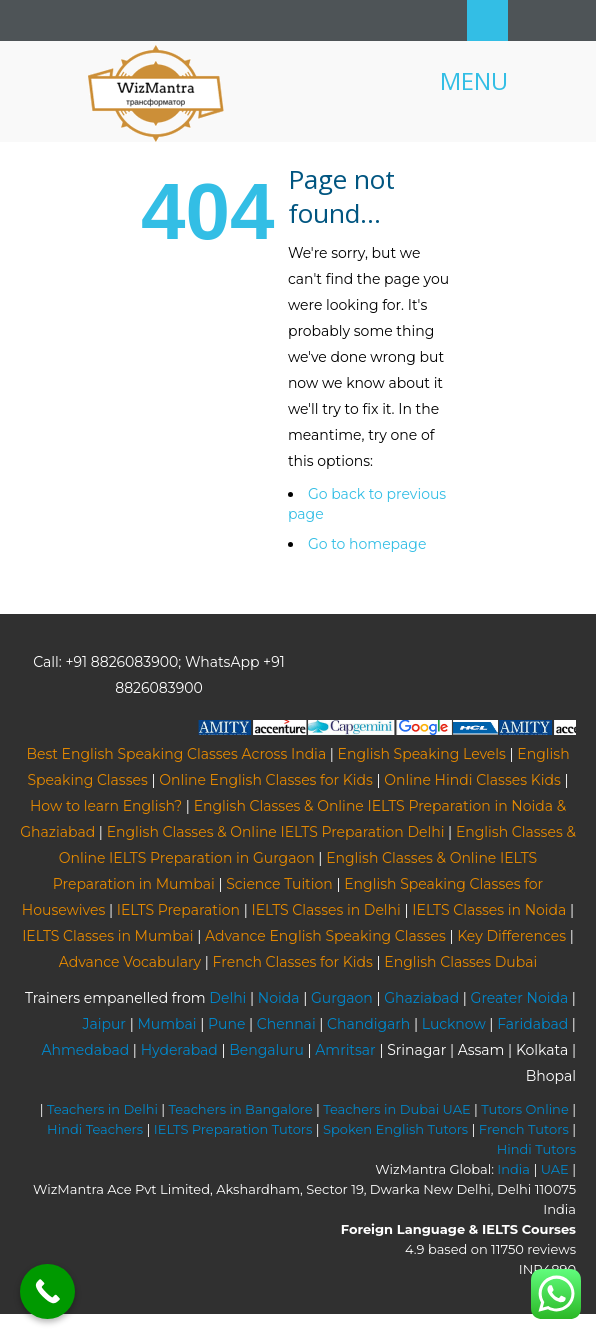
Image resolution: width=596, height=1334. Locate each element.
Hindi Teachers (95, 1129)
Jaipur (104, 1024)
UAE (555, 1169)
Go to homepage (367, 544)
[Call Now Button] (47, 1291)
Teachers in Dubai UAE (397, 1109)
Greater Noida (520, 998)
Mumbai (166, 1024)
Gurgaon (342, 998)
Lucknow (454, 1024)
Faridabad (532, 1024)
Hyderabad (179, 1050)
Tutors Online (524, 1109)
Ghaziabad (421, 998)
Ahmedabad (85, 1050)
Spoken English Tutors (395, 1129)
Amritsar (345, 1050)
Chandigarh (368, 1024)
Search (487, 20)
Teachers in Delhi (102, 1109)
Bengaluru (266, 1050)
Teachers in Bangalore (241, 1109)
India (513, 1169)
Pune (226, 1024)
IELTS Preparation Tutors (233, 1129)
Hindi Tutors (536, 1149)
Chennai (286, 1024)
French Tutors (524, 1129)
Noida (279, 998)
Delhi (227, 998)
